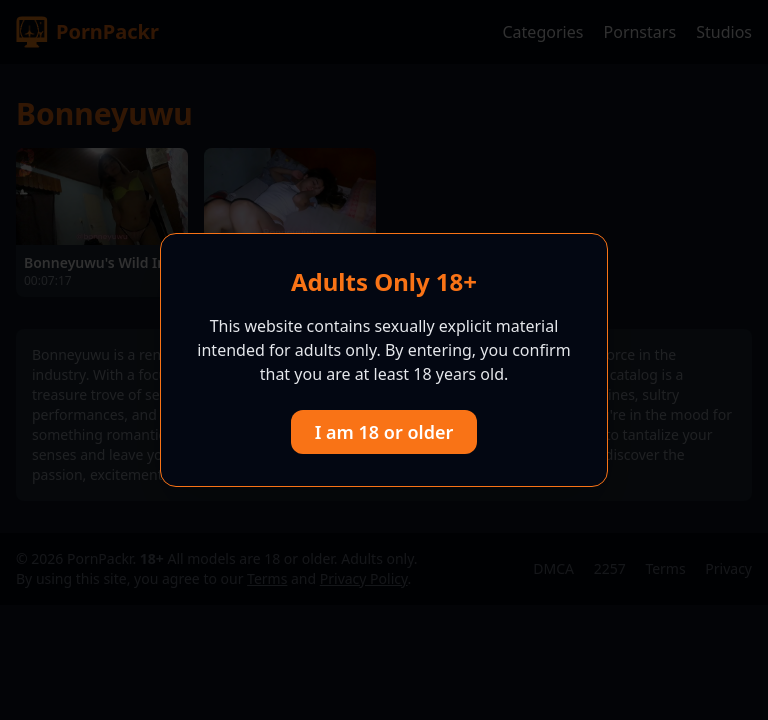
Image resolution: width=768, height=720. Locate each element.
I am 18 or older (384, 432)
